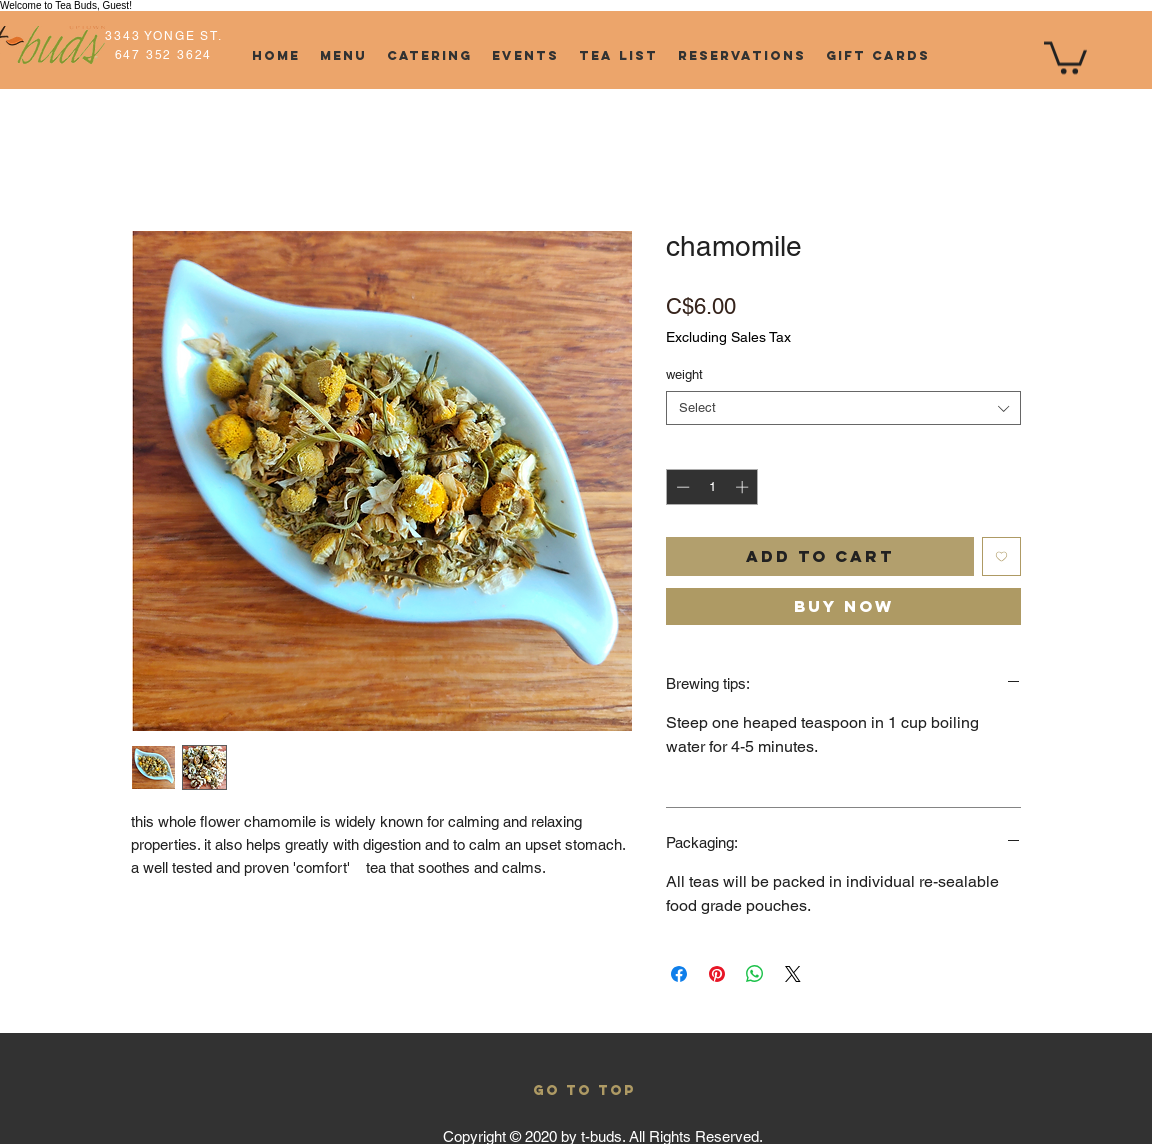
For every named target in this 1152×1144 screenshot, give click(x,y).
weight (684, 374)
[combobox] (843, 408)
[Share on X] (793, 974)
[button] (1065, 56)
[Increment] (744, 487)
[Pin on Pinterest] (717, 974)
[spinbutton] (712, 487)
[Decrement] (681, 487)
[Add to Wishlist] (1001, 556)
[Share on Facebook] (679, 974)
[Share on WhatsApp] (755, 974)
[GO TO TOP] (584, 1092)
